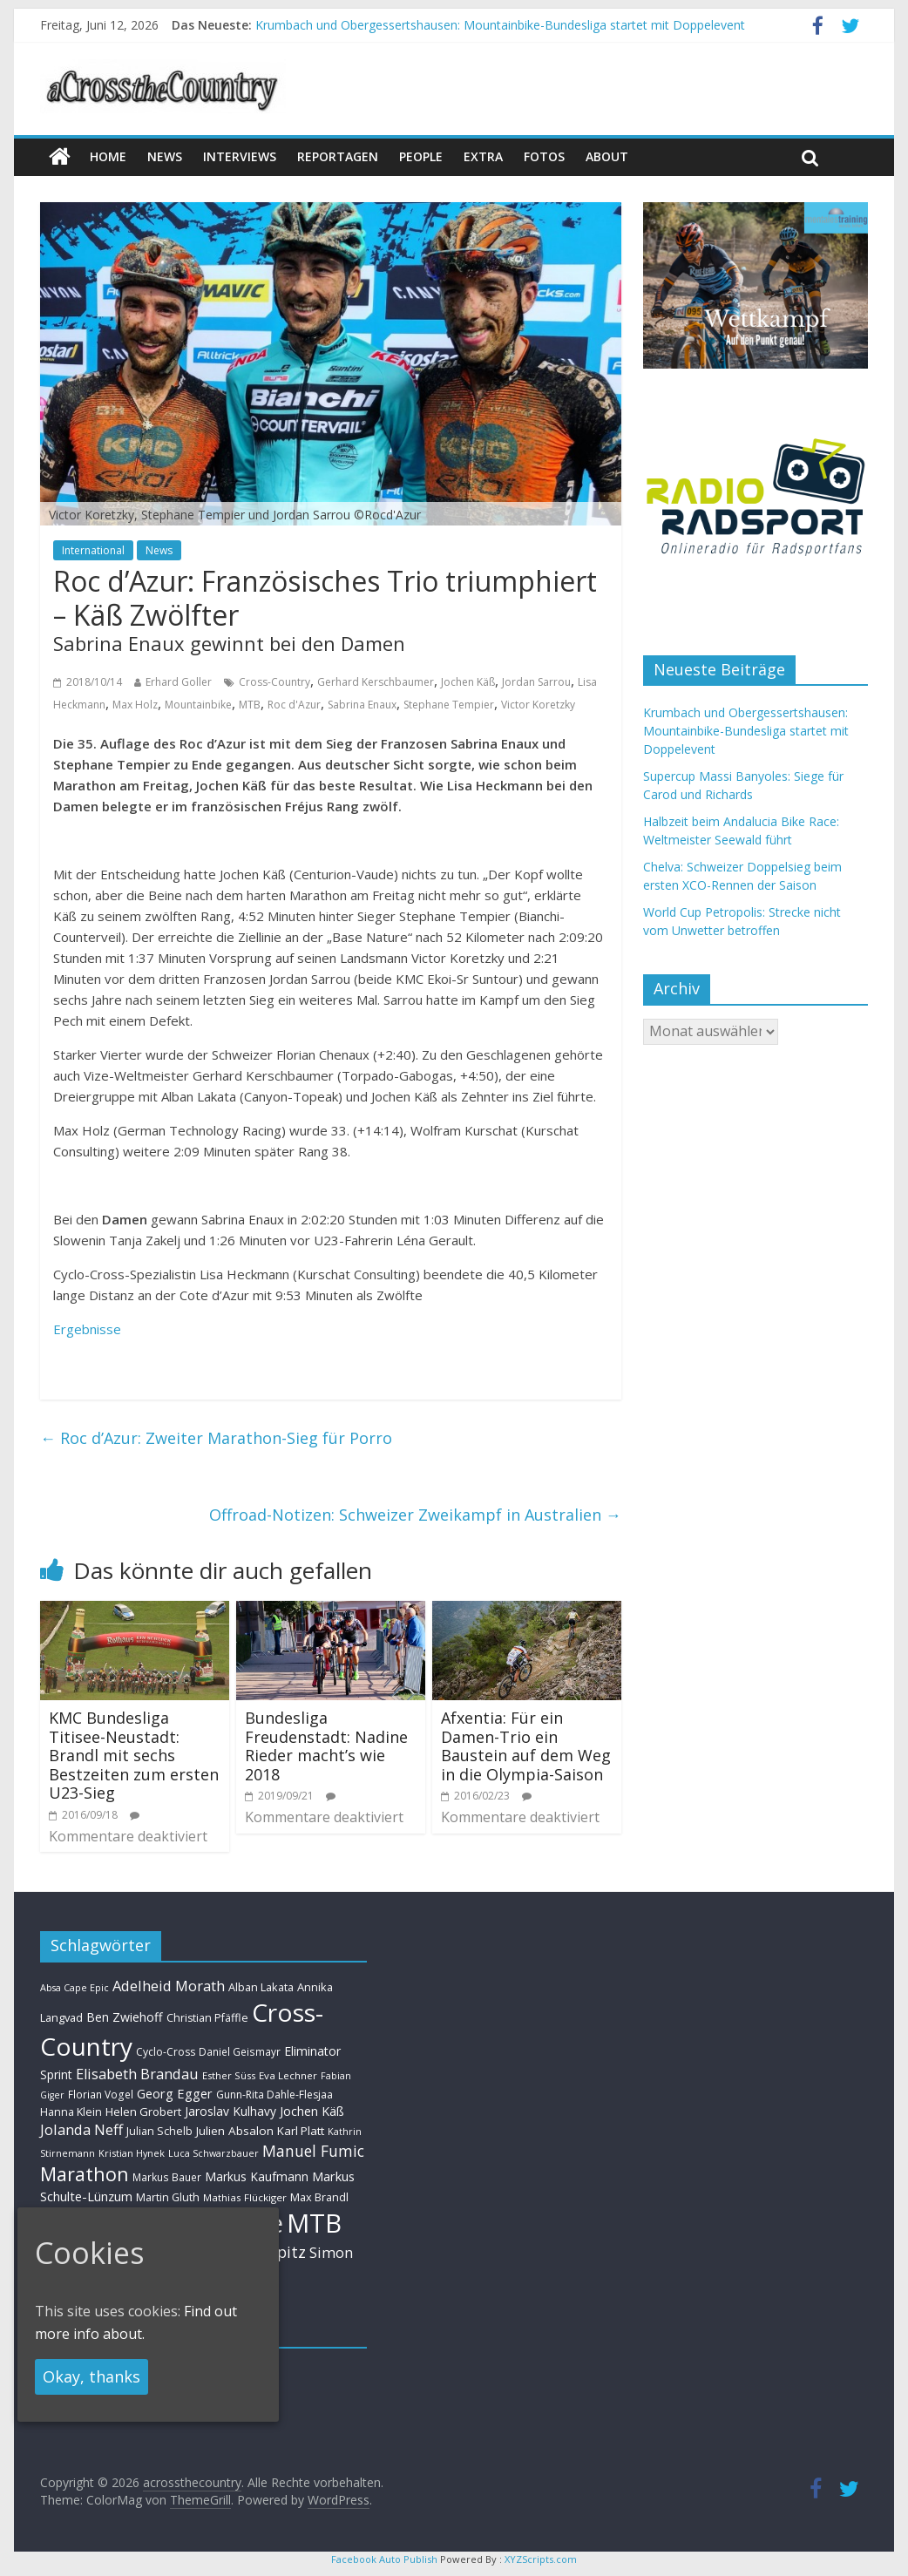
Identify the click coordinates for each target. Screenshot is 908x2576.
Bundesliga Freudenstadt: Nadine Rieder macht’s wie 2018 (326, 1746)
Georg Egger (175, 2093)
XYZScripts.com (541, 2559)
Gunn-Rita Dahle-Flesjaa (274, 2094)
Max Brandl (319, 2197)
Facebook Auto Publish (384, 2559)
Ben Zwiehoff (124, 2017)
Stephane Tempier (448, 704)
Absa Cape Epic (74, 1987)
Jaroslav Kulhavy (230, 2111)
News (159, 550)
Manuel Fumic (313, 2150)
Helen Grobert (143, 2111)
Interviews (239, 156)
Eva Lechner (288, 2075)
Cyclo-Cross (165, 2051)
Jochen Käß (468, 682)
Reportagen (337, 156)
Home (108, 156)
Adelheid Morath (168, 1986)
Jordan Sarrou (536, 682)
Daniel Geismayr (240, 2051)
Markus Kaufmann (256, 2176)
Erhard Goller (179, 682)
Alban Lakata (261, 1987)
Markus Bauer (166, 2177)
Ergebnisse (87, 1329)
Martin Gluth (168, 2197)
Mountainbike (198, 704)
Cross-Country (274, 682)
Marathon (84, 2173)
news (164, 156)
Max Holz (135, 704)
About (607, 156)
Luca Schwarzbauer (213, 2152)
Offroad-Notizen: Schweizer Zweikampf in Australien (415, 1514)
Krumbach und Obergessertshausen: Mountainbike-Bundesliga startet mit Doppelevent (500, 25)
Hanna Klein (71, 2112)
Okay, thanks (91, 2376)
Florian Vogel (100, 2094)
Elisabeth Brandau (137, 2074)
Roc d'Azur (294, 704)
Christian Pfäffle (207, 2017)
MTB (250, 704)
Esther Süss (228, 2075)
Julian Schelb (159, 2131)
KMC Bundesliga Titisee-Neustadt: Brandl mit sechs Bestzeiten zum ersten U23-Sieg (134, 1755)
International (93, 550)
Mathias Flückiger (245, 2197)
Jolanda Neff (81, 2129)
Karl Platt (300, 2131)
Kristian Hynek (131, 2152)
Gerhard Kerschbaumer (375, 682)
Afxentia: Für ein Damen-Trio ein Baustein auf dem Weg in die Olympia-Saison (526, 1746)
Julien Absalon (235, 2131)
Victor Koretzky (538, 704)
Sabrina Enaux (362, 704)
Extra (483, 156)
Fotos (544, 156)
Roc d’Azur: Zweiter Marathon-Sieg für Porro (216, 1437)
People (421, 156)
